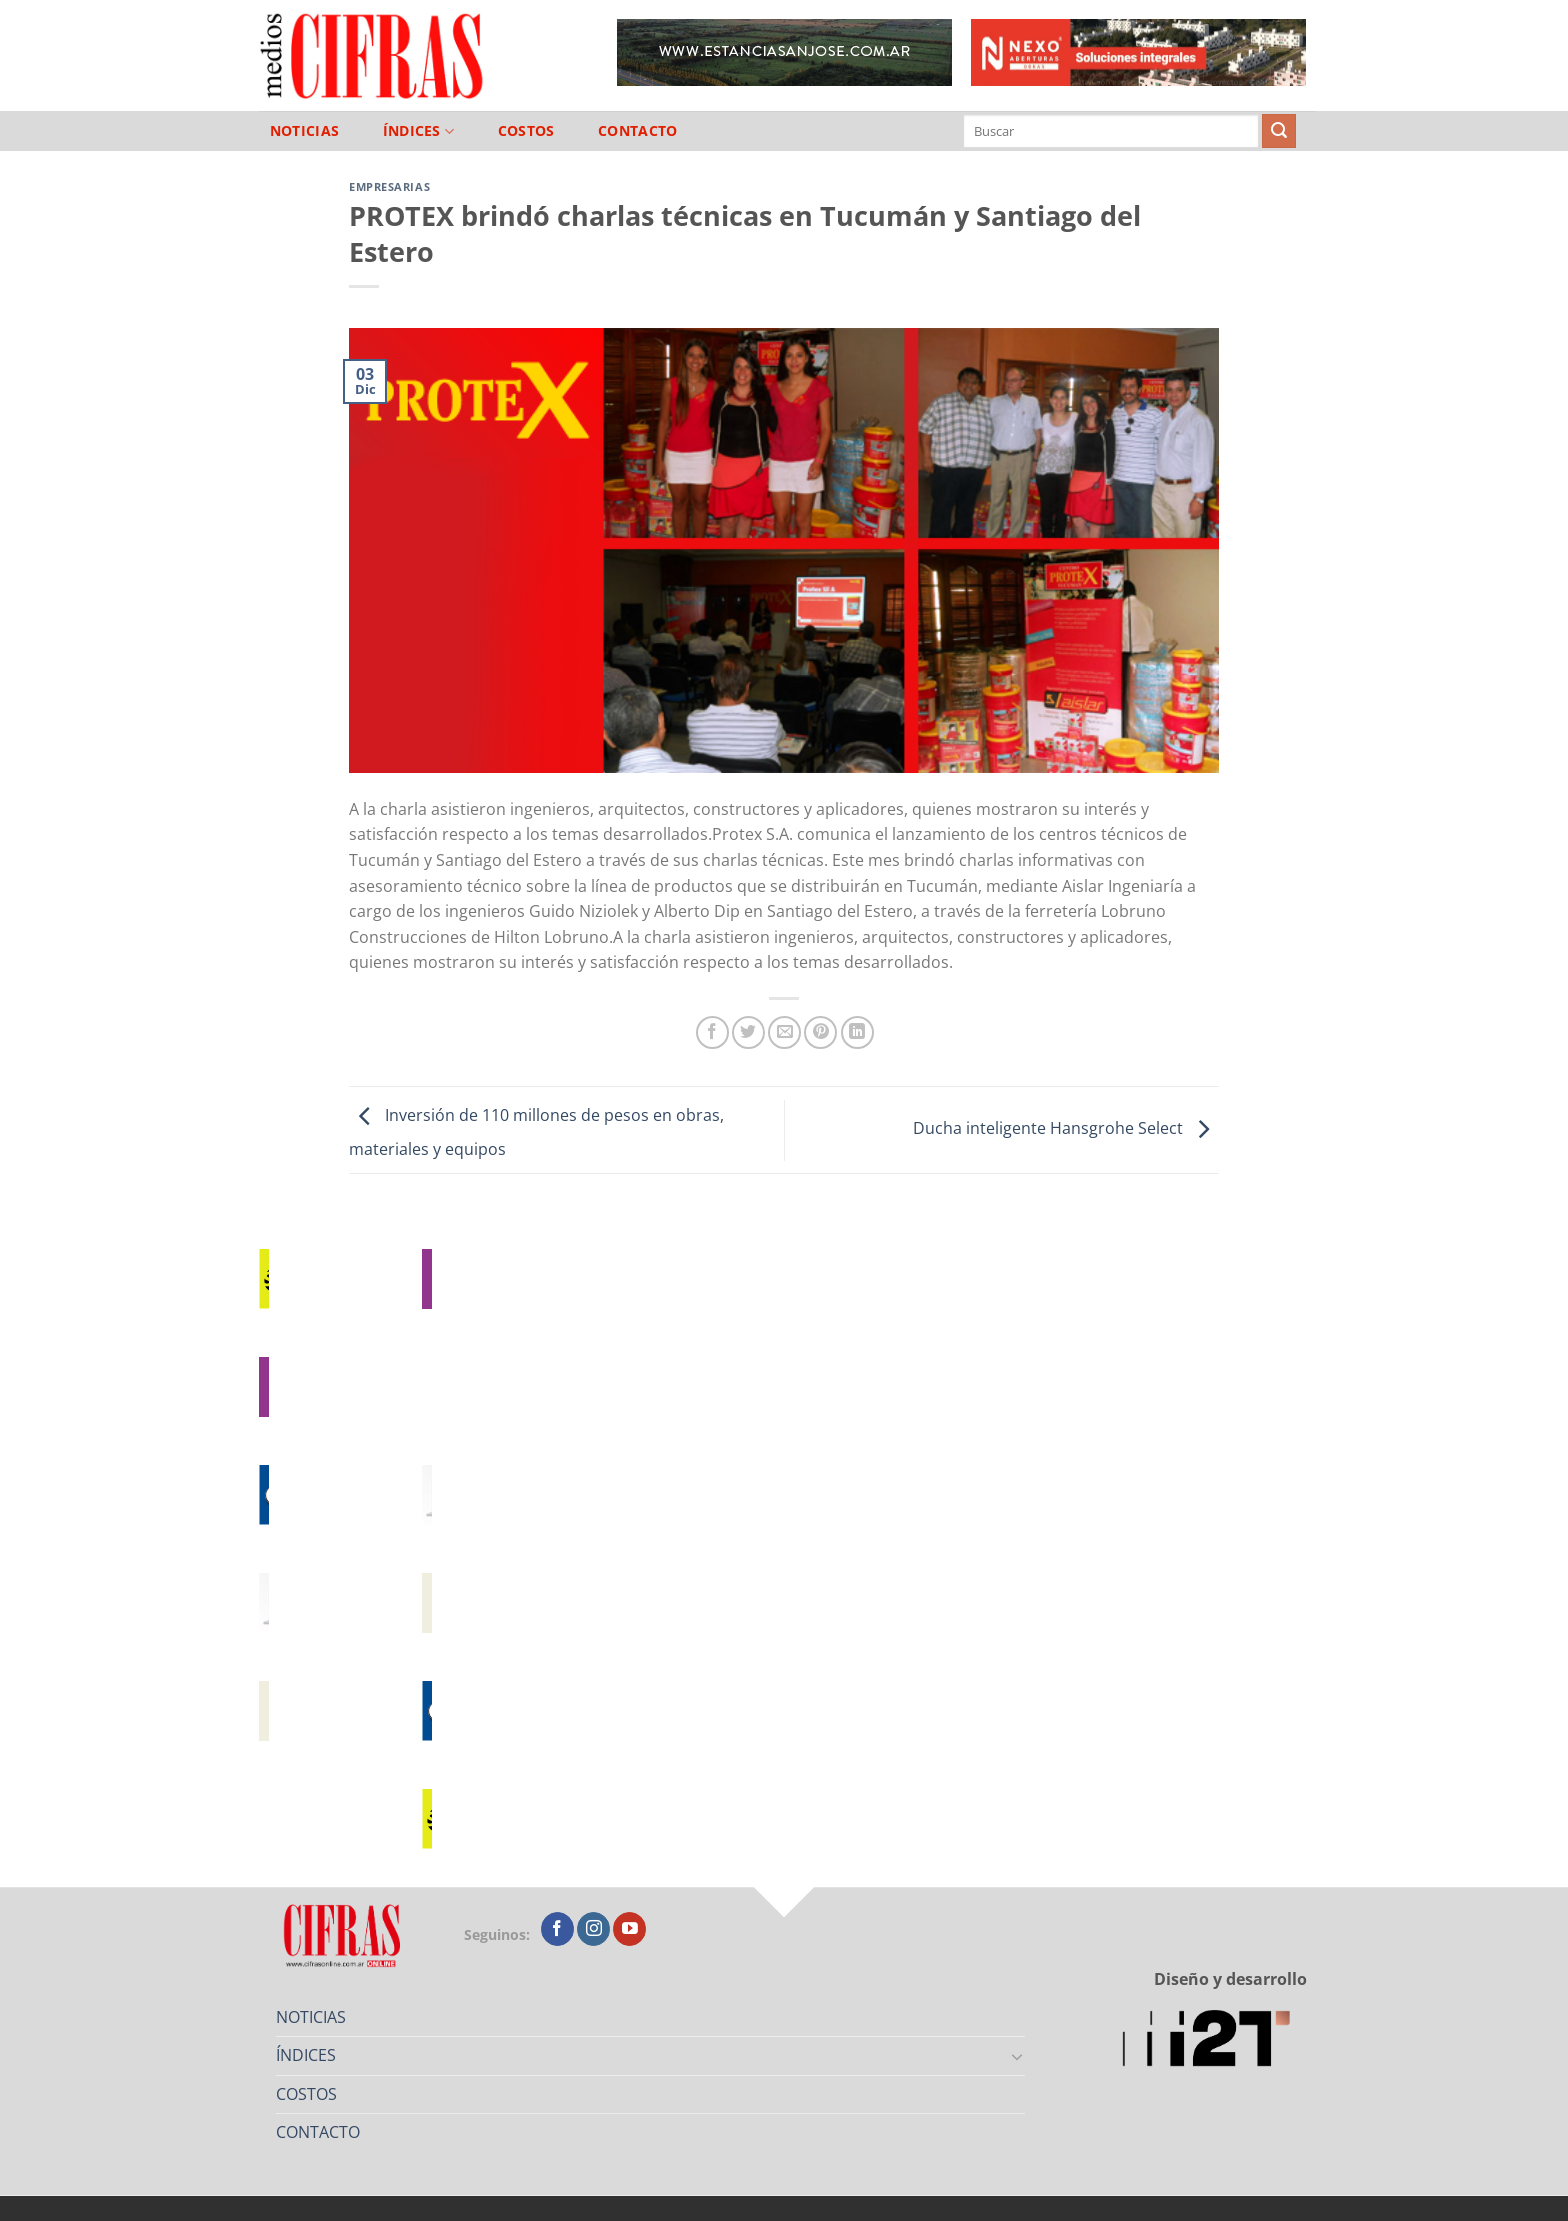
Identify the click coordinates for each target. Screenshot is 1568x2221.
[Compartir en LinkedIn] (857, 1032)
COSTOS (526, 131)
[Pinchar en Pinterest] (820, 1032)
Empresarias (389, 186)
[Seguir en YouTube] (629, 1929)
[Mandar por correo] (784, 1032)
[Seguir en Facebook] (557, 1929)
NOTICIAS (304, 131)
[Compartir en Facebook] (712, 1032)
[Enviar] (1279, 131)
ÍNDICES (419, 131)
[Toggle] (1018, 2056)
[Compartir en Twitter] (748, 1032)
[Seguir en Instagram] (593, 1929)
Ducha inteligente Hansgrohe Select (1066, 1128)
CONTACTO (637, 131)
